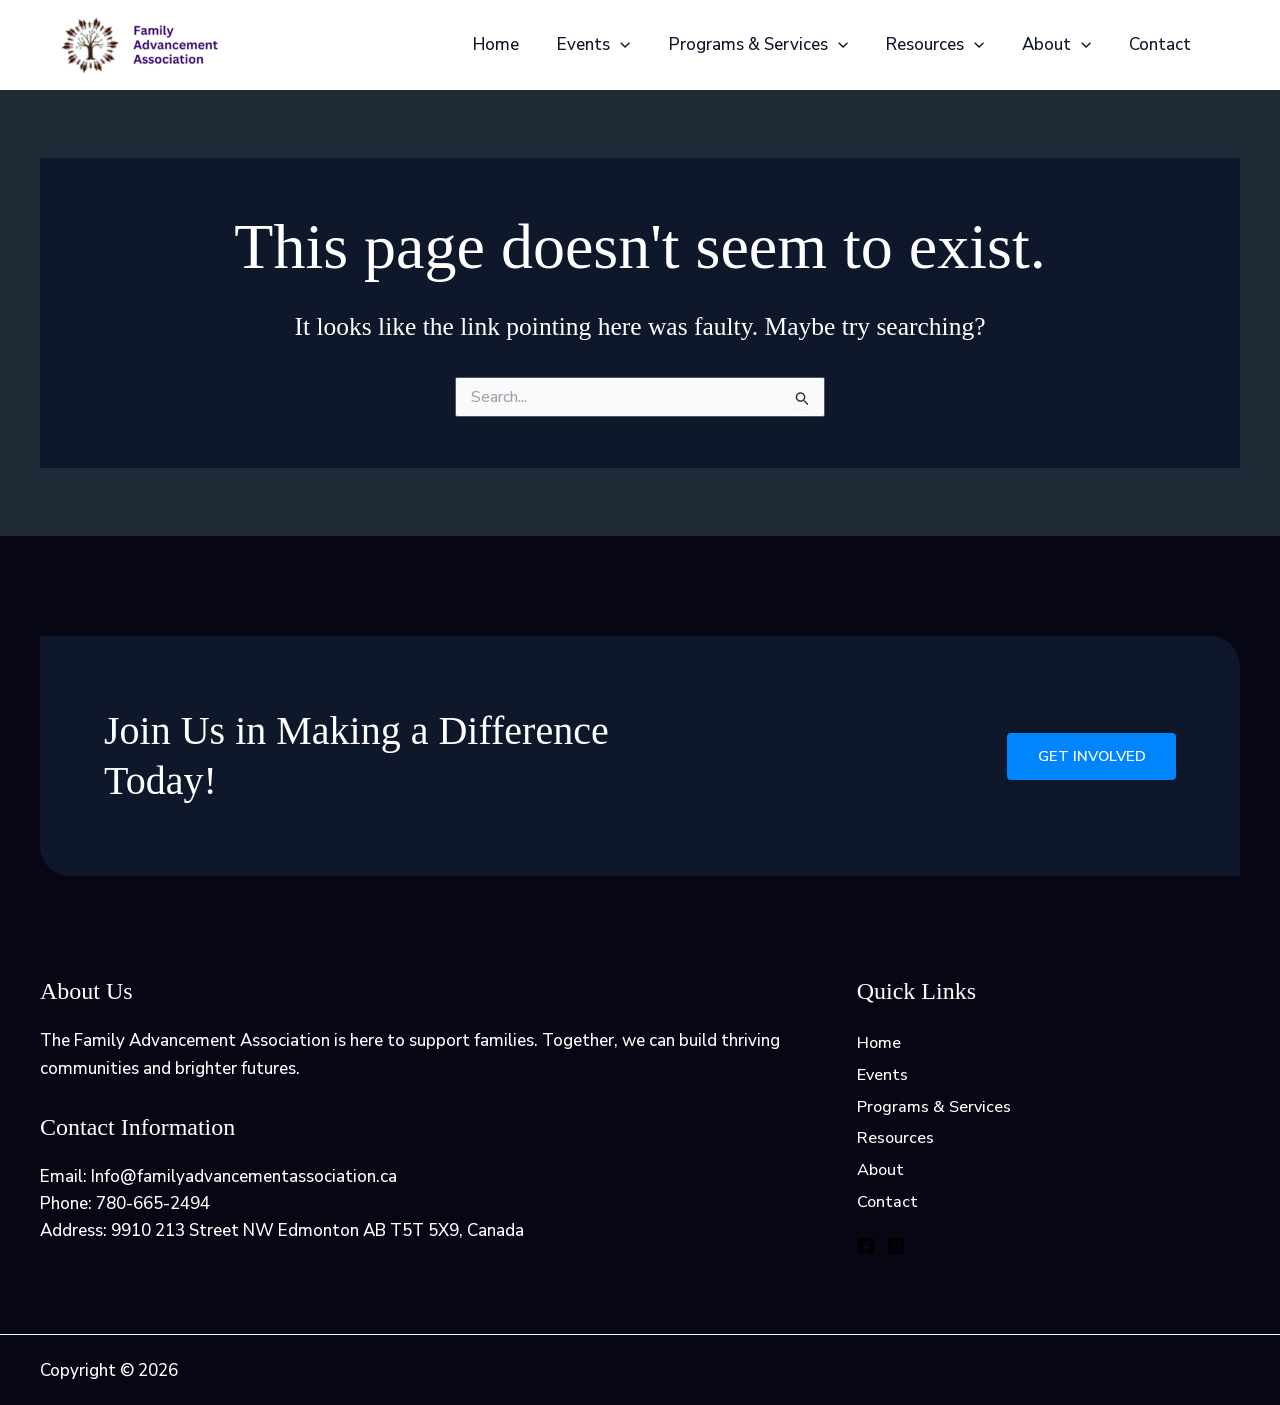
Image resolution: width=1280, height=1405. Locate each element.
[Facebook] (866, 1254)
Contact (1162, 44)
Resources (945, 45)
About (1062, 45)
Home (518, 44)
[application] (638, 45)
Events (611, 45)
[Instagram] (896, 1254)
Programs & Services (771, 45)
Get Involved (1088, 756)
